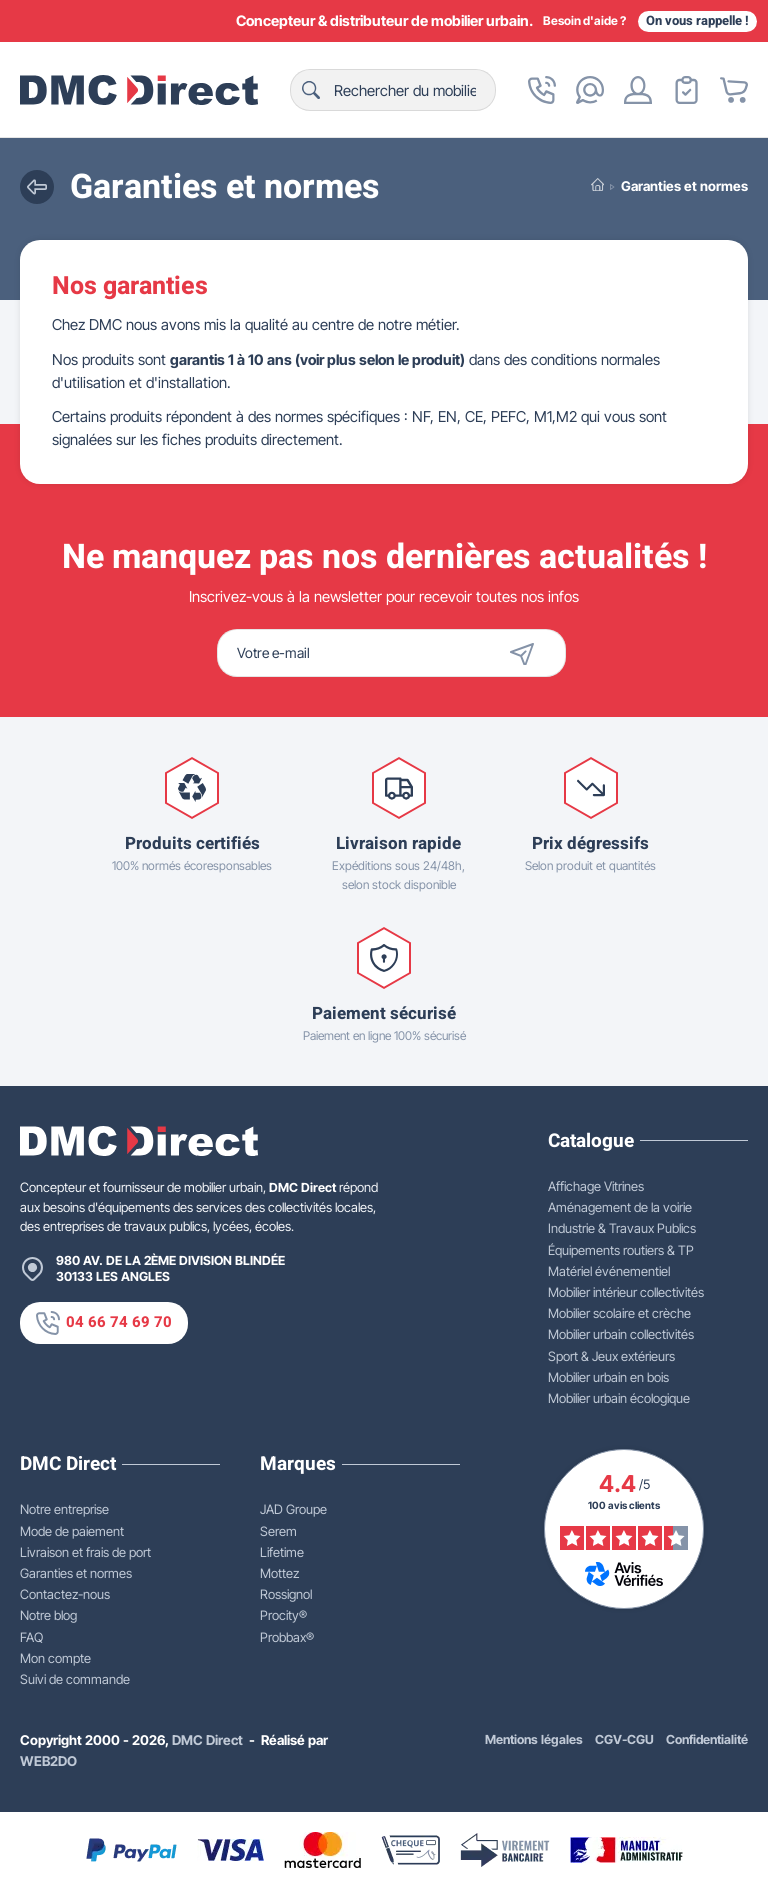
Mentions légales (534, 1739)
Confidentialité (707, 1739)
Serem (278, 1531)
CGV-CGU (624, 1739)
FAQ (31, 1637)
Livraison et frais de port (85, 1552)
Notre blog (48, 1615)
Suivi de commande (75, 1679)
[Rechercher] (393, 90)
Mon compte (55, 1658)
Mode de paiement (72, 1531)
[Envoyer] (535, 653)
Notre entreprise (64, 1509)
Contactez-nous (65, 1594)
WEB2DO (48, 1761)
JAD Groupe (293, 1509)
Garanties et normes (76, 1573)
